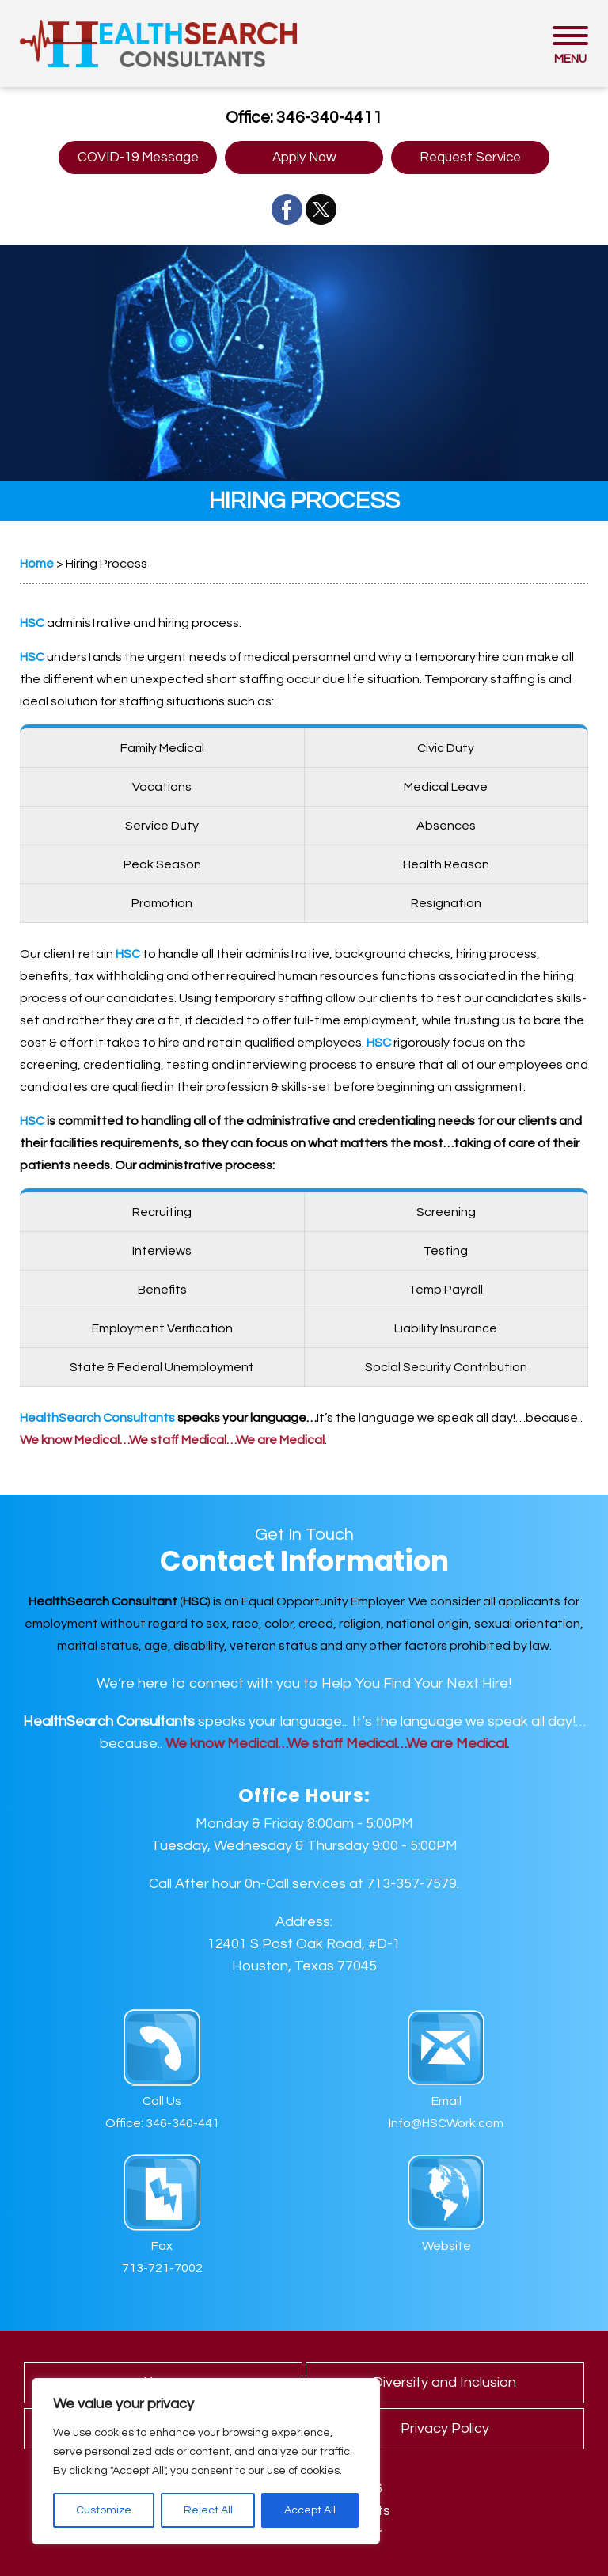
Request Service (470, 157)
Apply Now (304, 157)
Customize (103, 2510)
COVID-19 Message (138, 157)
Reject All (208, 2510)
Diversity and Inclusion (444, 2382)
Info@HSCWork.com (446, 2123)
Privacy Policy (445, 2428)
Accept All (310, 2510)
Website (446, 2246)
